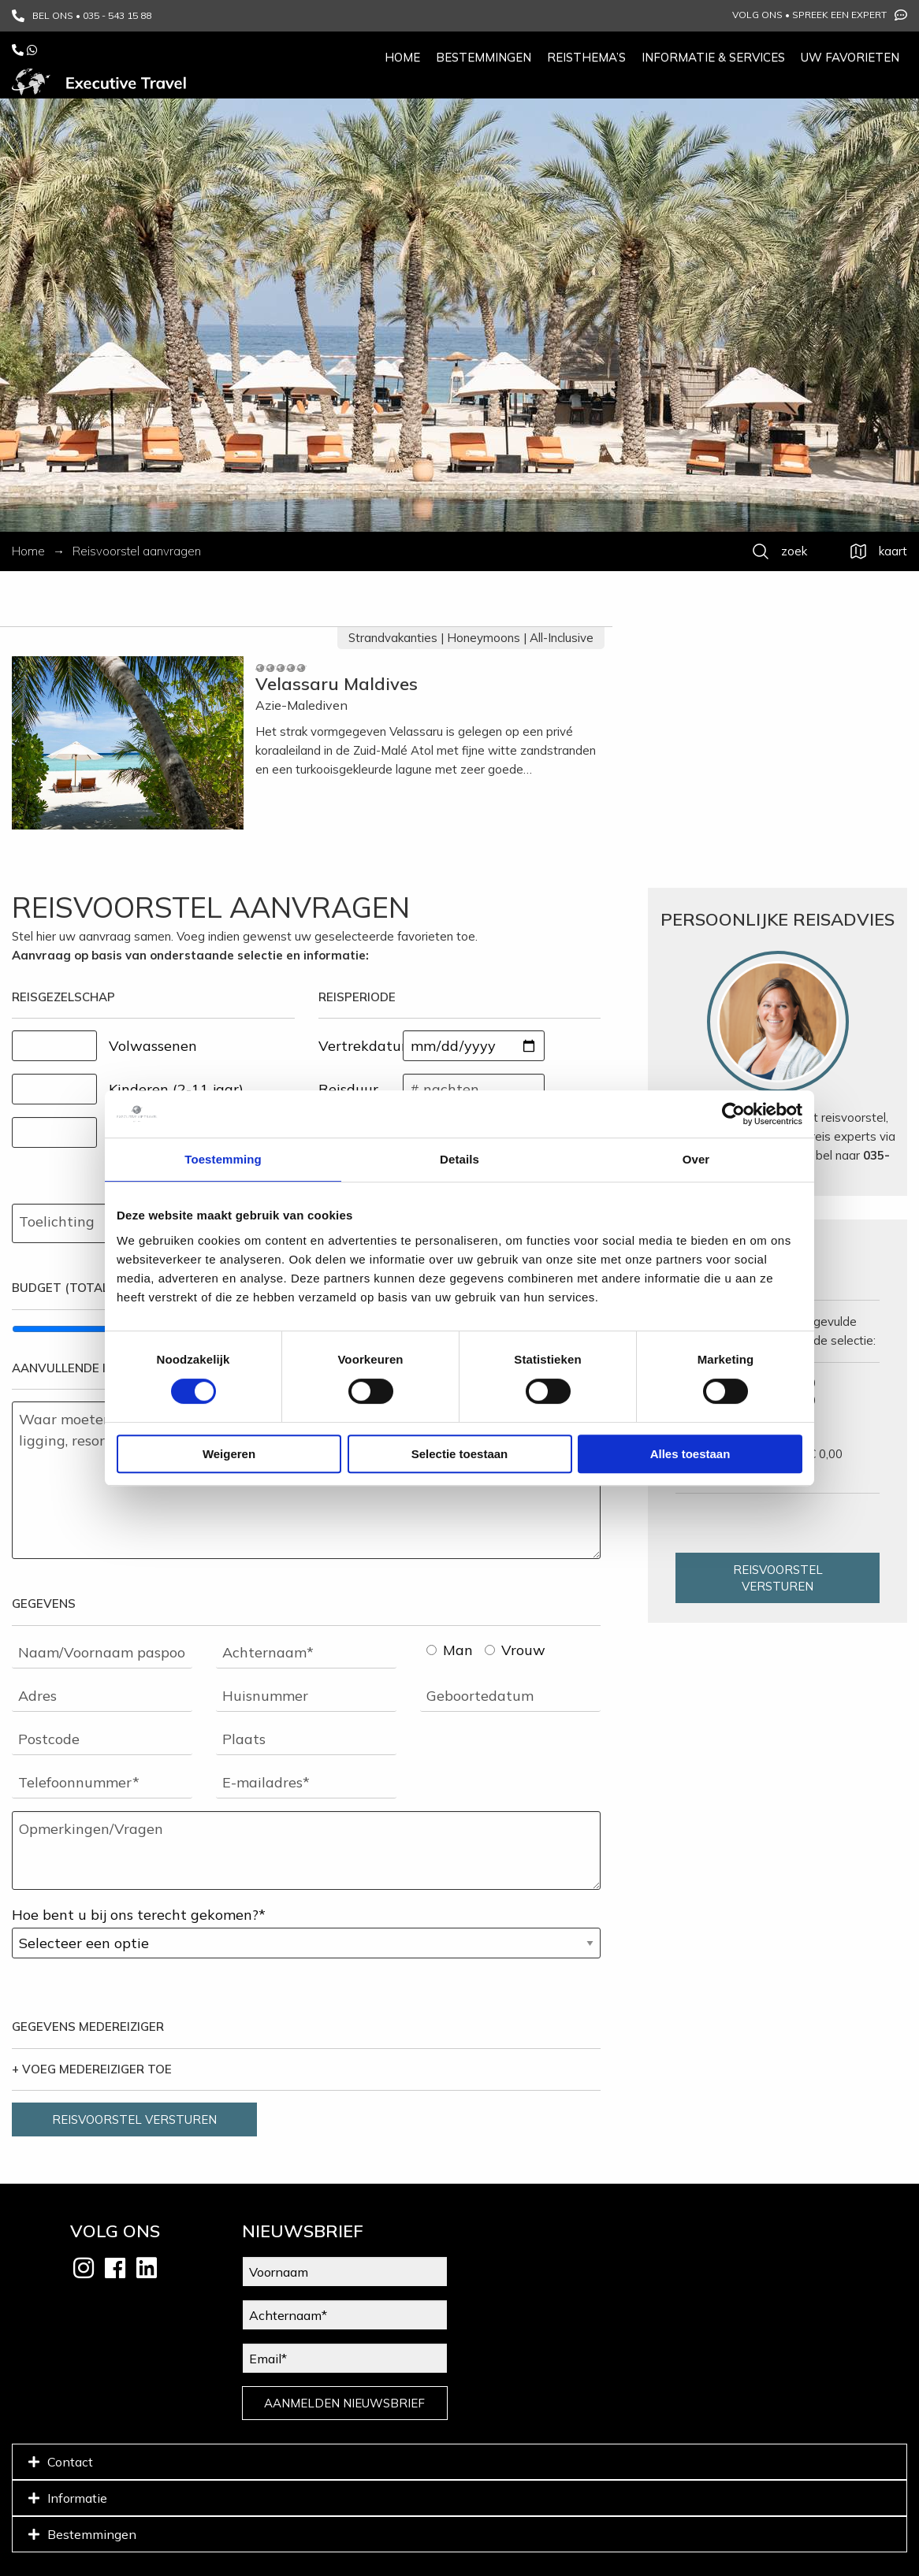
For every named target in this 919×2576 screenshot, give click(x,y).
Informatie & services (713, 57)
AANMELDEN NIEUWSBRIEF (344, 2403)
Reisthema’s (586, 57)
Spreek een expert (849, 15)
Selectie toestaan (459, 1454)
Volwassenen (153, 1046)
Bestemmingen (483, 57)
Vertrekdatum (361, 1046)
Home (402, 57)
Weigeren (229, 1454)
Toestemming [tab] (223, 1159)
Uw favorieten (850, 57)
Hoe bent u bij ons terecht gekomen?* (139, 1915)
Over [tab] (696, 1159)
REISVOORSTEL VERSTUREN (134, 2119)
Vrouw (515, 1650)
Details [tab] (459, 1159)
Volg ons (757, 14)
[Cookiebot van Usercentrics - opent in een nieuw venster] (733, 1114)
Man (449, 1650)
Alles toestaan (690, 1454)
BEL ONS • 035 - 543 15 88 (81, 15)
